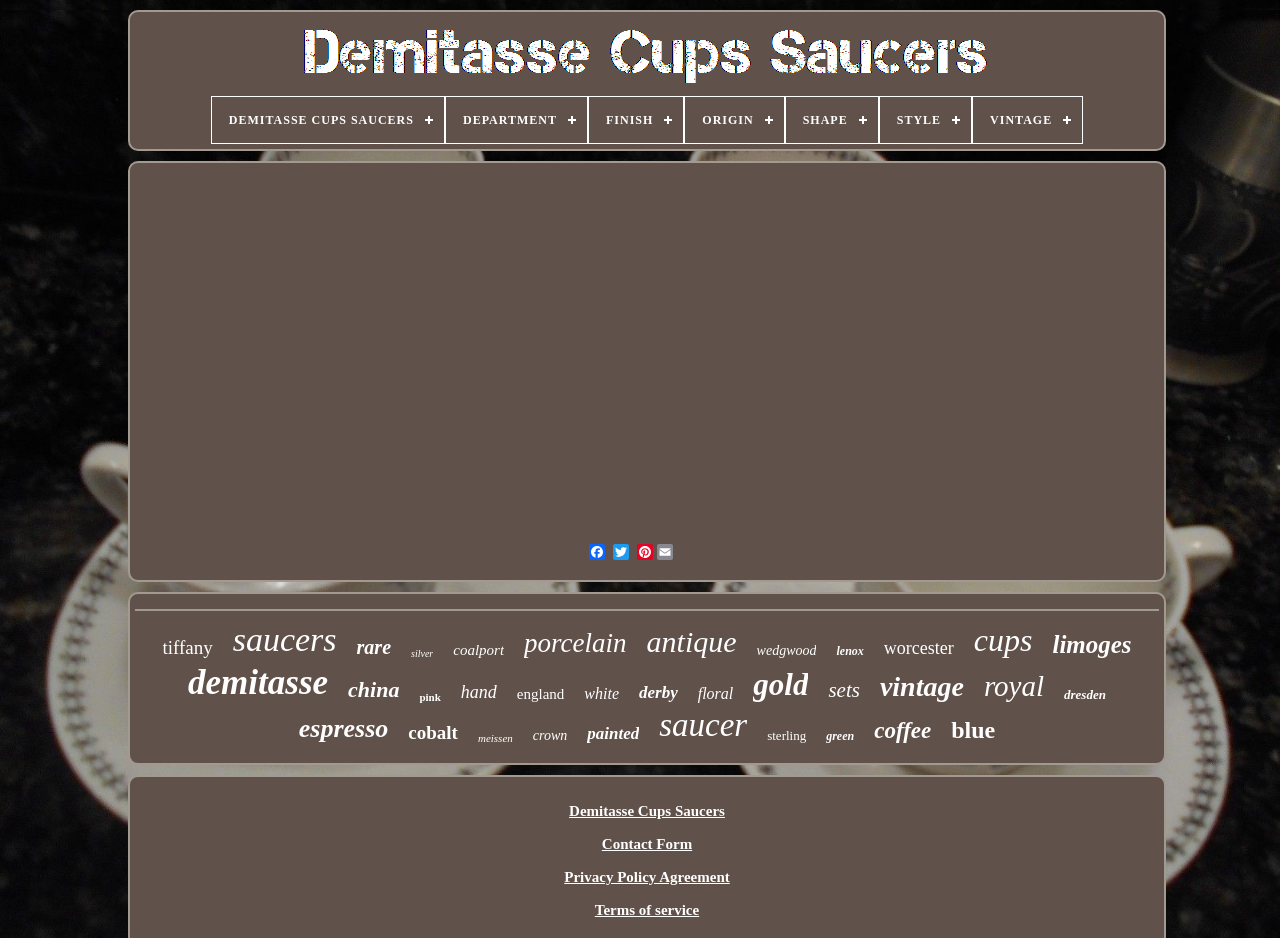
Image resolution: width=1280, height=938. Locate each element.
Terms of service (647, 910)
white (601, 693)
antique (692, 641)
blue (973, 730)
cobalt (433, 732)
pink (429, 697)
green (840, 736)
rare (374, 647)
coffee (902, 730)
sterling (786, 735)
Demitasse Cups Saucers (647, 811)
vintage (922, 686)
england (540, 694)
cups (1003, 640)
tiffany (187, 647)
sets (844, 690)
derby (658, 692)
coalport (478, 650)
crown (550, 735)
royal (1014, 686)
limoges (1091, 644)
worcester (919, 648)
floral (716, 693)
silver (422, 653)
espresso (344, 728)
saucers (285, 639)
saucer (703, 725)
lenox (849, 651)
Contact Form (647, 844)
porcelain (575, 643)
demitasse (258, 682)
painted (613, 733)
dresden (1085, 694)
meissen (495, 738)
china (373, 689)
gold (780, 684)
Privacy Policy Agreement (647, 877)
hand (479, 692)
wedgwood (787, 650)
